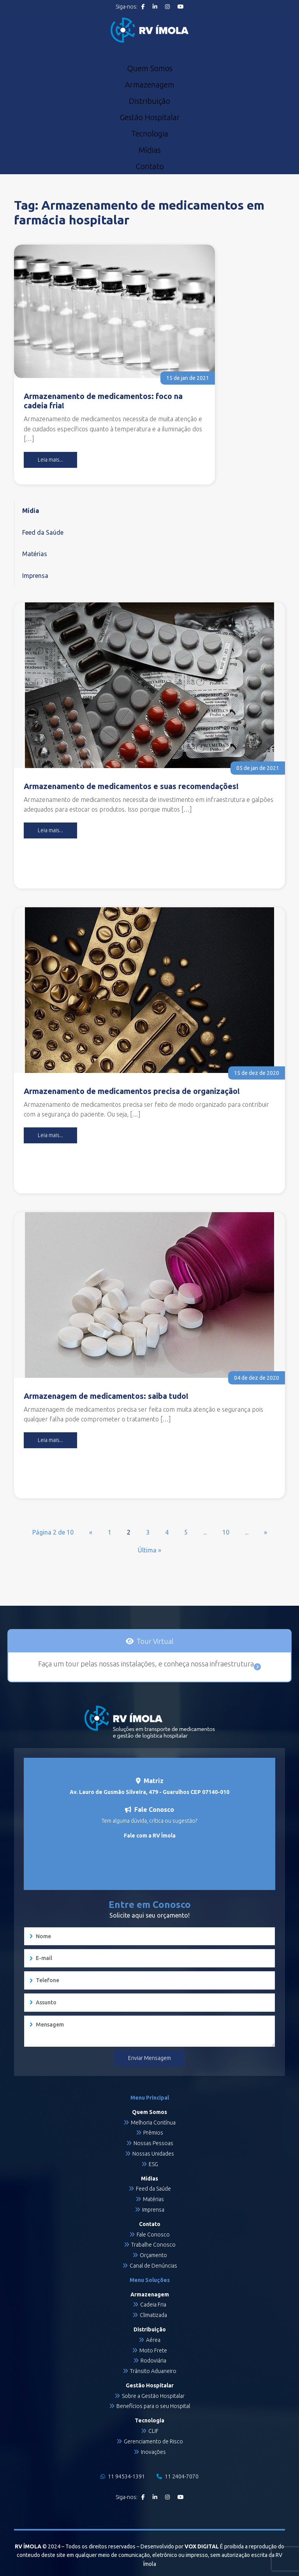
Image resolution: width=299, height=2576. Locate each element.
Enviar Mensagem (149, 2058)
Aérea (153, 2340)
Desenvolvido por (180, 2546)
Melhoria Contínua (153, 2122)
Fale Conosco (153, 2234)
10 (225, 1532)
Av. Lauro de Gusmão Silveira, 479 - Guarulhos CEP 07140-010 (149, 1792)
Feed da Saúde (42, 532)
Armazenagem (149, 85)
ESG (153, 2164)
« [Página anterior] (90, 1532)
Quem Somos (149, 68)
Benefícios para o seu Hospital (153, 2406)
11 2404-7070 (178, 2476)
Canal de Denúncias (153, 2266)
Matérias (34, 553)
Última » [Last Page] (149, 1550)
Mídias (150, 150)
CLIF (153, 2431)
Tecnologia (149, 134)
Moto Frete (153, 2350)
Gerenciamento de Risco (153, 2441)
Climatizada (153, 2315)
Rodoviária (153, 2360)
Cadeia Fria (153, 2304)
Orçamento (153, 2255)
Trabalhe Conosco (153, 2245)
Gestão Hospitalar (150, 117)
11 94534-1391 (122, 2476)
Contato (149, 166)
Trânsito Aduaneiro (153, 2371)
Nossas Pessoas (153, 2143)
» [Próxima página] (265, 1532)
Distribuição (149, 101)
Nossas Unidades (153, 2154)
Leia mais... (50, 460)
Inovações (153, 2452)
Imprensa (35, 575)
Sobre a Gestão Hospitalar (153, 2396)
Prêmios (153, 2133)
